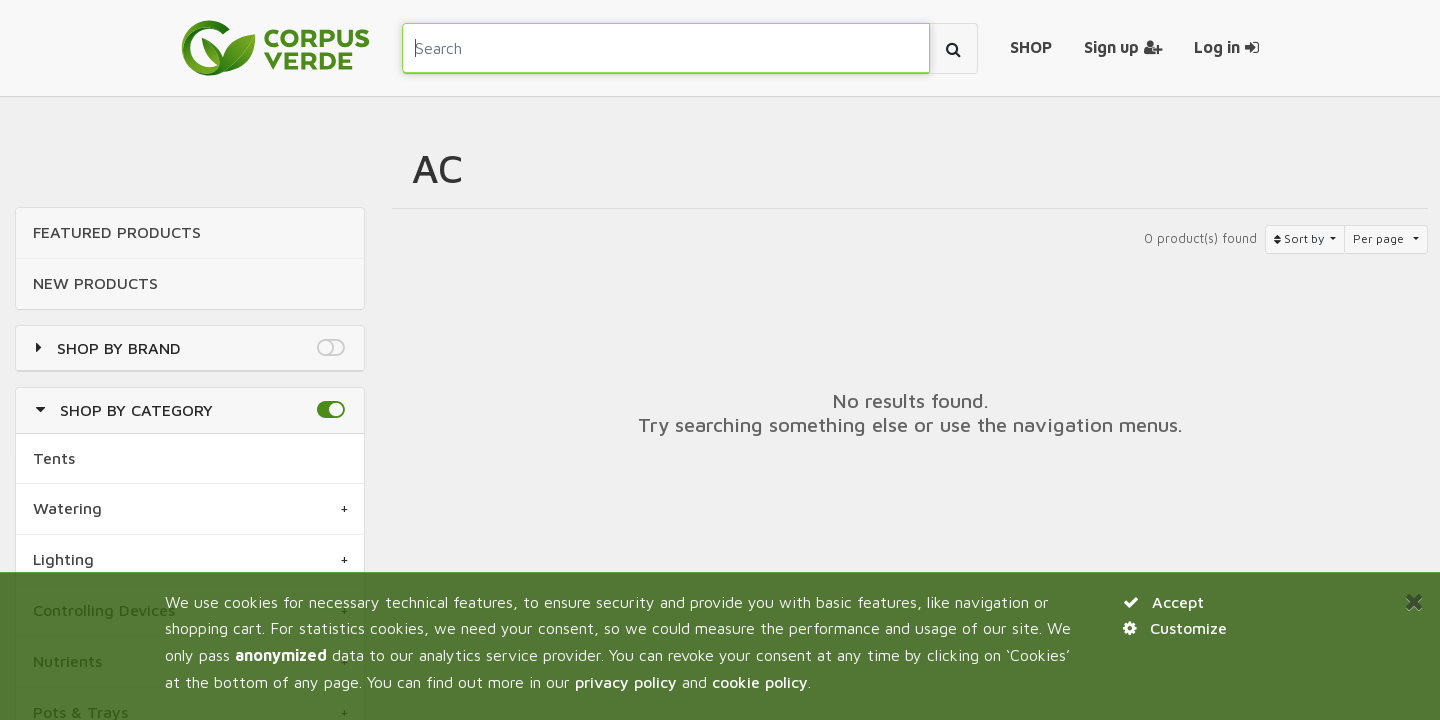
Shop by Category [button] (136, 410)
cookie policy (760, 682)
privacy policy (626, 682)
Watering (67, 508)
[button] (330, 348)
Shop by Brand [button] (119, 348)
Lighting (63, 559)
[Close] (1414, 601)
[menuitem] (1031, 48)
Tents (54, 458)
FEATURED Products (117, 232)
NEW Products (95, 283)
